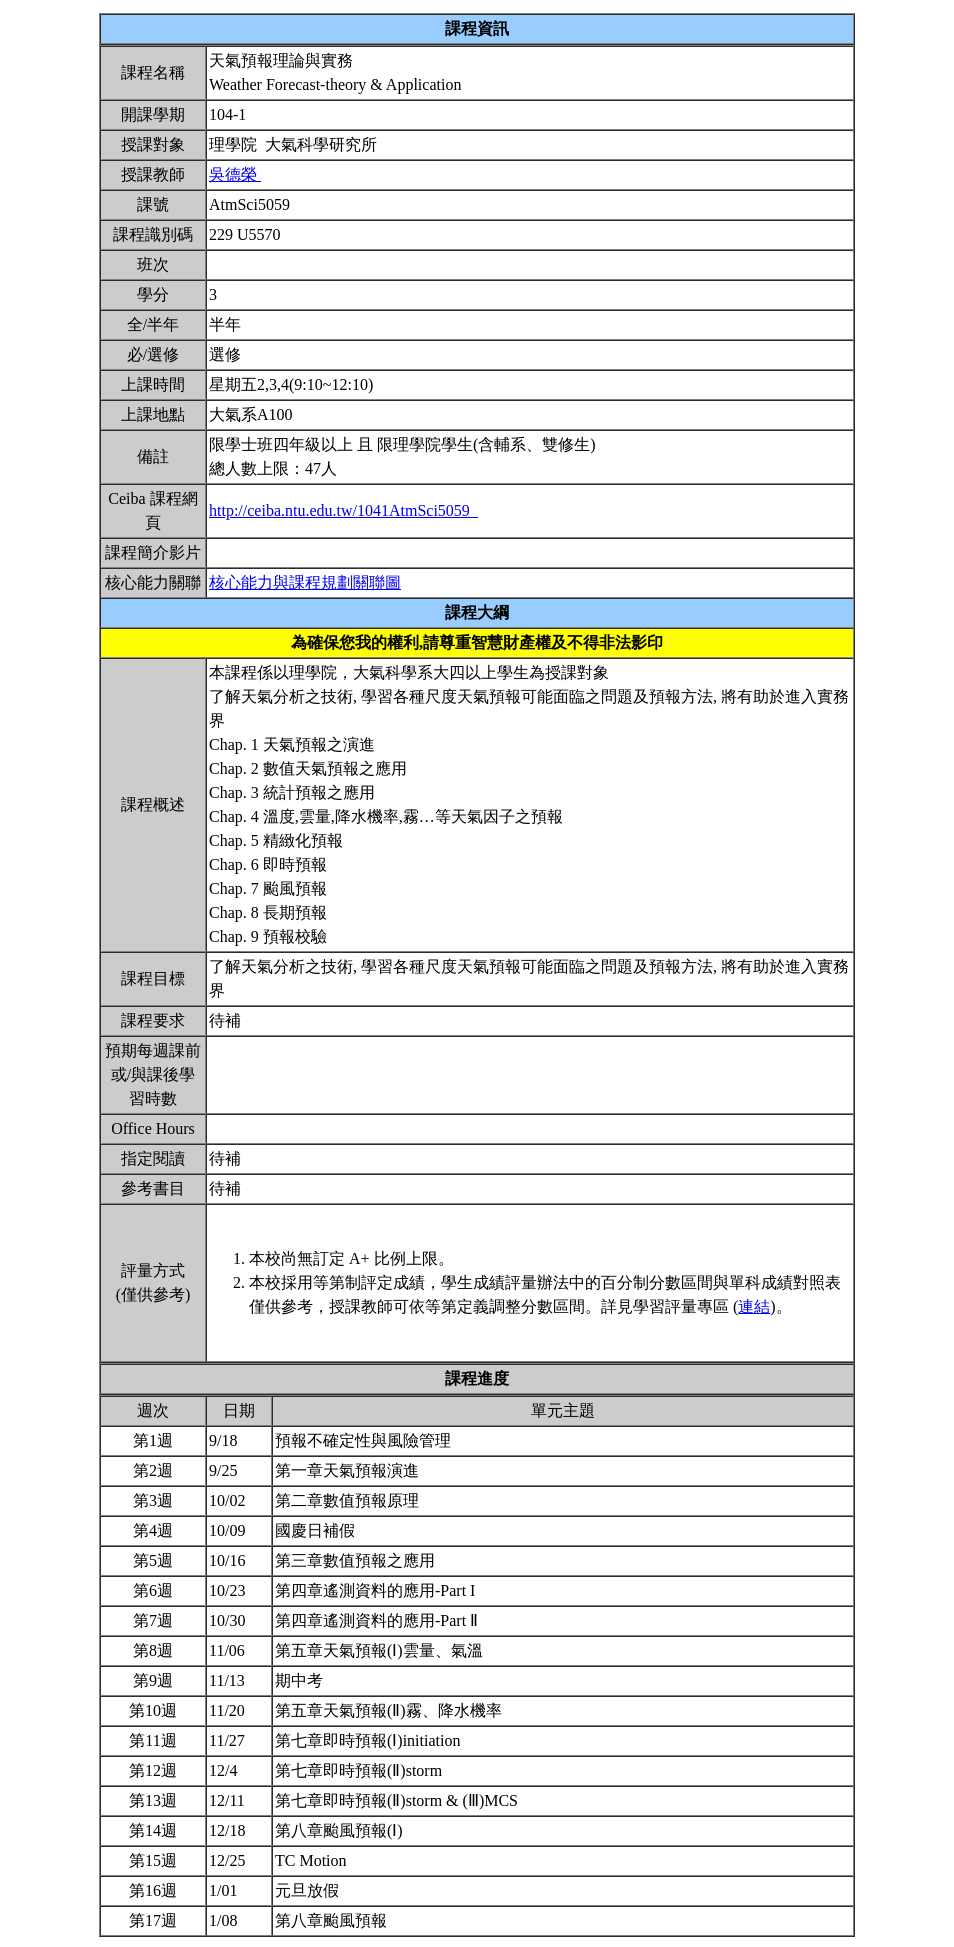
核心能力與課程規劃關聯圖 (305, 582)
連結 (754, 1306)
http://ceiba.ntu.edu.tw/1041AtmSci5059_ (343, 510)
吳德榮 (235, 174)
